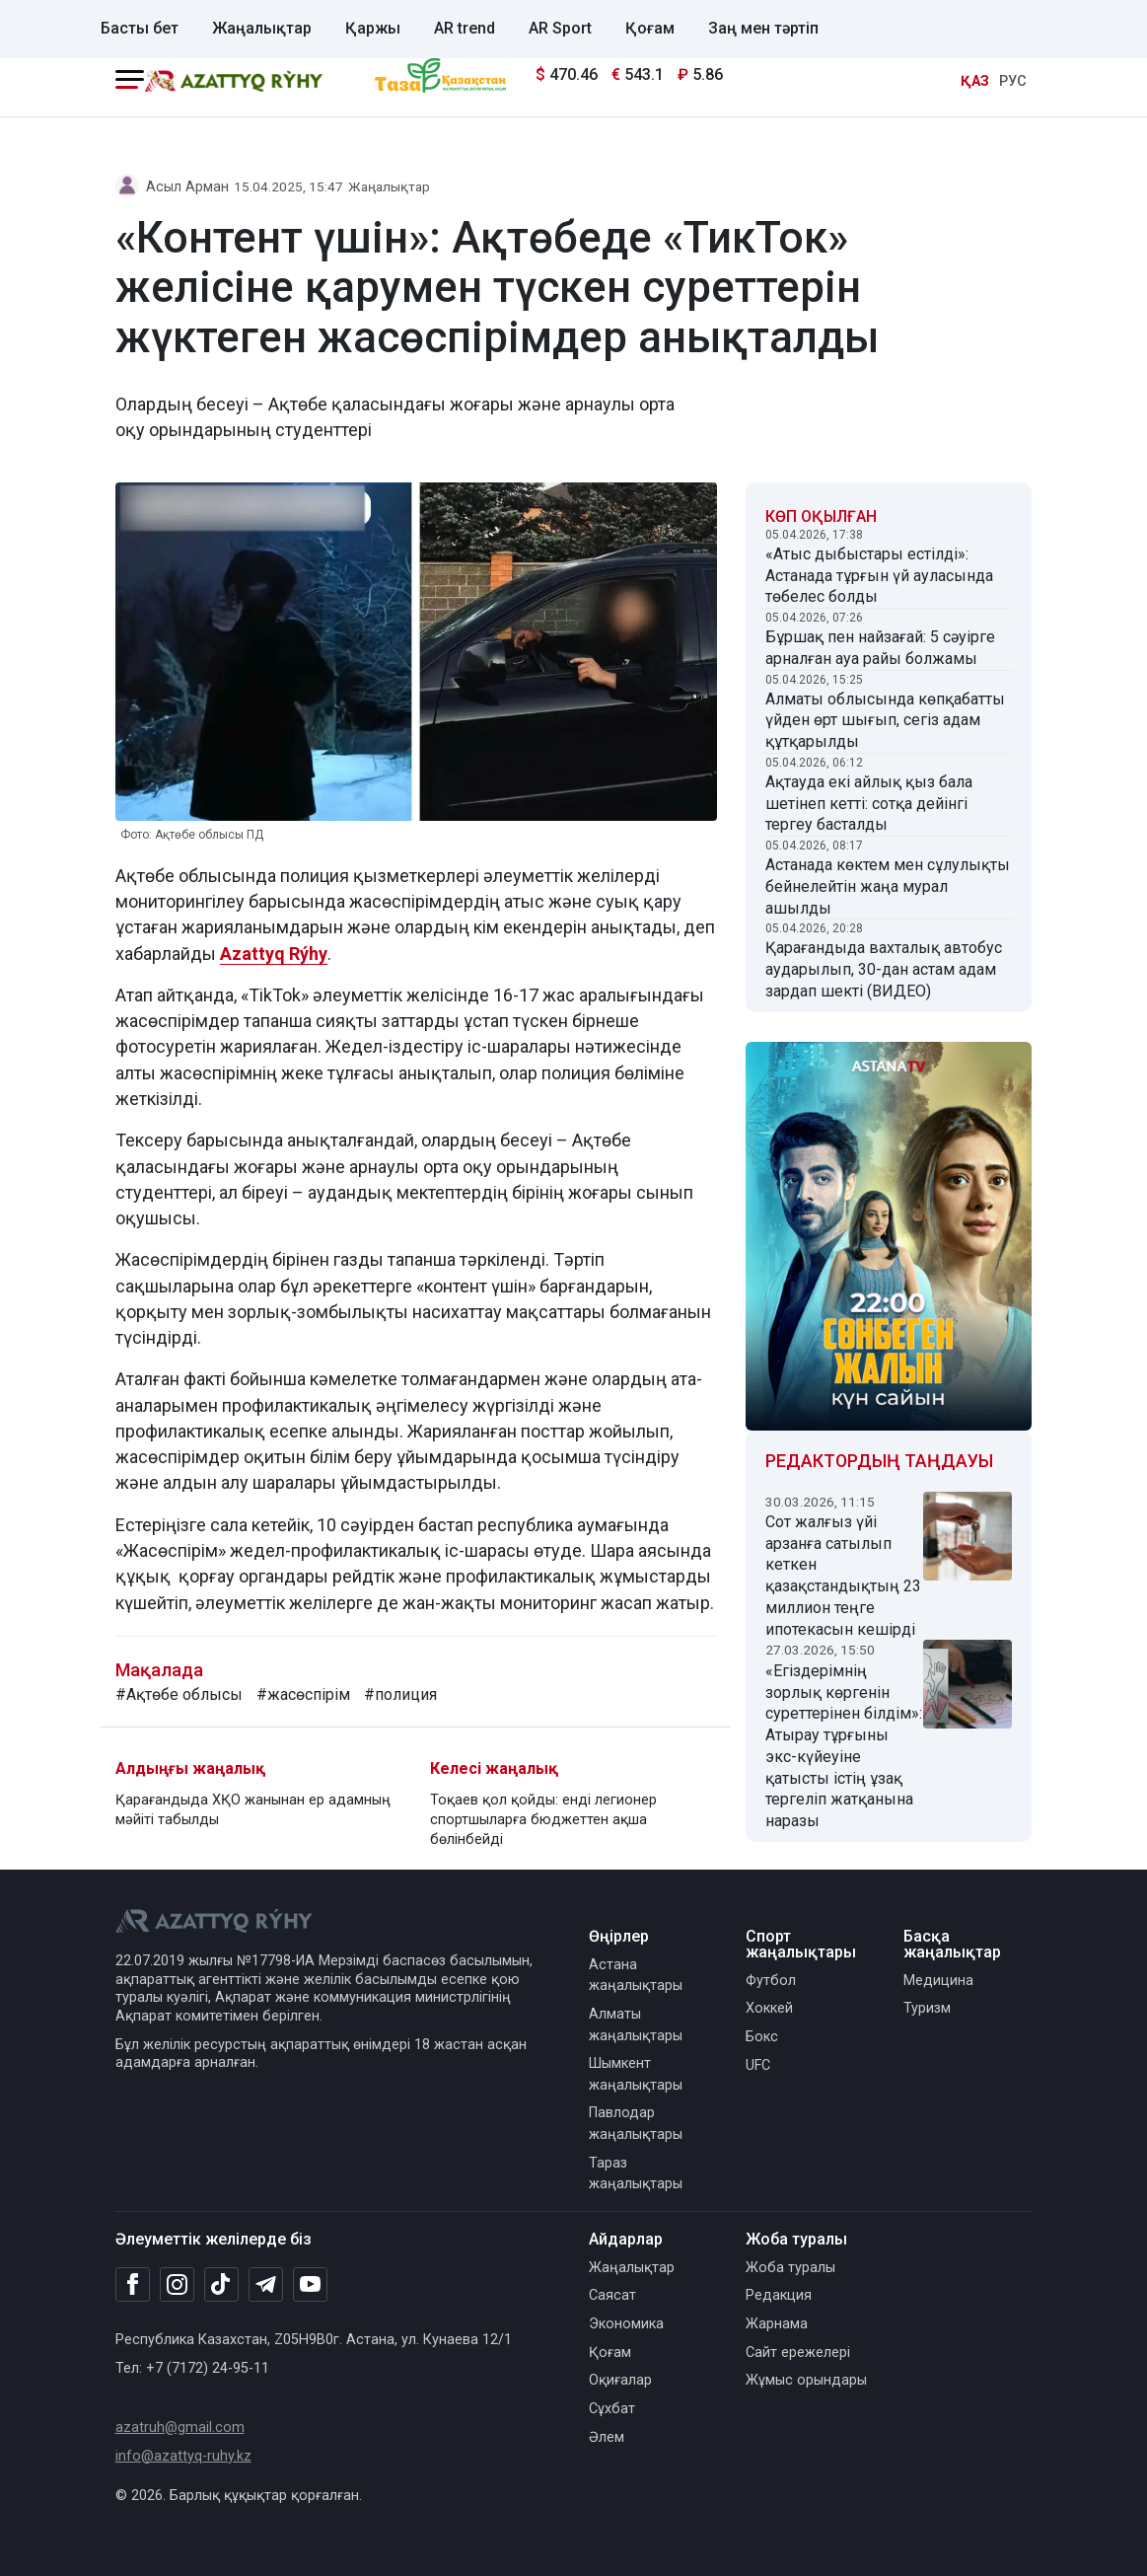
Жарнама (777, 2324)
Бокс (762, 2036)
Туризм (927, 2008)
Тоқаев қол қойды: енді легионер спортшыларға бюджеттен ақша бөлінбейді (543, 1820)
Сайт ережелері (798, 2352)
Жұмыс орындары (806, 2380)
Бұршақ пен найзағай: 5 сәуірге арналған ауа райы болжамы (880, 647)
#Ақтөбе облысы (179, 1694)
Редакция (779, 2295)
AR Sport (560, 28)
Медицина (938, 1980)
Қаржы (372, 28)
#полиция (400, 1694)
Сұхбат (612, 2408)
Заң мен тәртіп (763, 28)
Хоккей (769, 2008)
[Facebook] (132, 2284)
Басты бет (140, 28)
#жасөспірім (303, 1694)
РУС (1013, 81)
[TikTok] (221, 2284)
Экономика (626, 2324)
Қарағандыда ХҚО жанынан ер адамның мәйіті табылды (253, 1810)
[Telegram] (265, 2285)
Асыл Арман (187, 187)
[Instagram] (177, 2285)
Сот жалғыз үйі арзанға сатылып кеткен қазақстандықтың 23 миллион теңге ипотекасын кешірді (843, 1575)
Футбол (771, 1980)
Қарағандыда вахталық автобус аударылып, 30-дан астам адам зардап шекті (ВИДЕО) (883, 969)
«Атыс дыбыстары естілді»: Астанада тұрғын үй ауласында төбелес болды (879, 576)
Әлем (606, 2437)
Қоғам (650, 28)
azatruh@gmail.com (180, 2427)
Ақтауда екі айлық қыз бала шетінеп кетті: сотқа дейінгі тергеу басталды (868, 804)
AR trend (464, 28)
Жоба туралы (790, 2267)
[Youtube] (310, 2285)
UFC (758, 2065)
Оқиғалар (620, 2380)
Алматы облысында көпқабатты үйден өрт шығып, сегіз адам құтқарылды (885, 721)
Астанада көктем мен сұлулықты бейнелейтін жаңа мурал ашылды (887, 886)
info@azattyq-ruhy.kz (183, 2456)
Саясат (612, 2295)
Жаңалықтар (262, 28)
